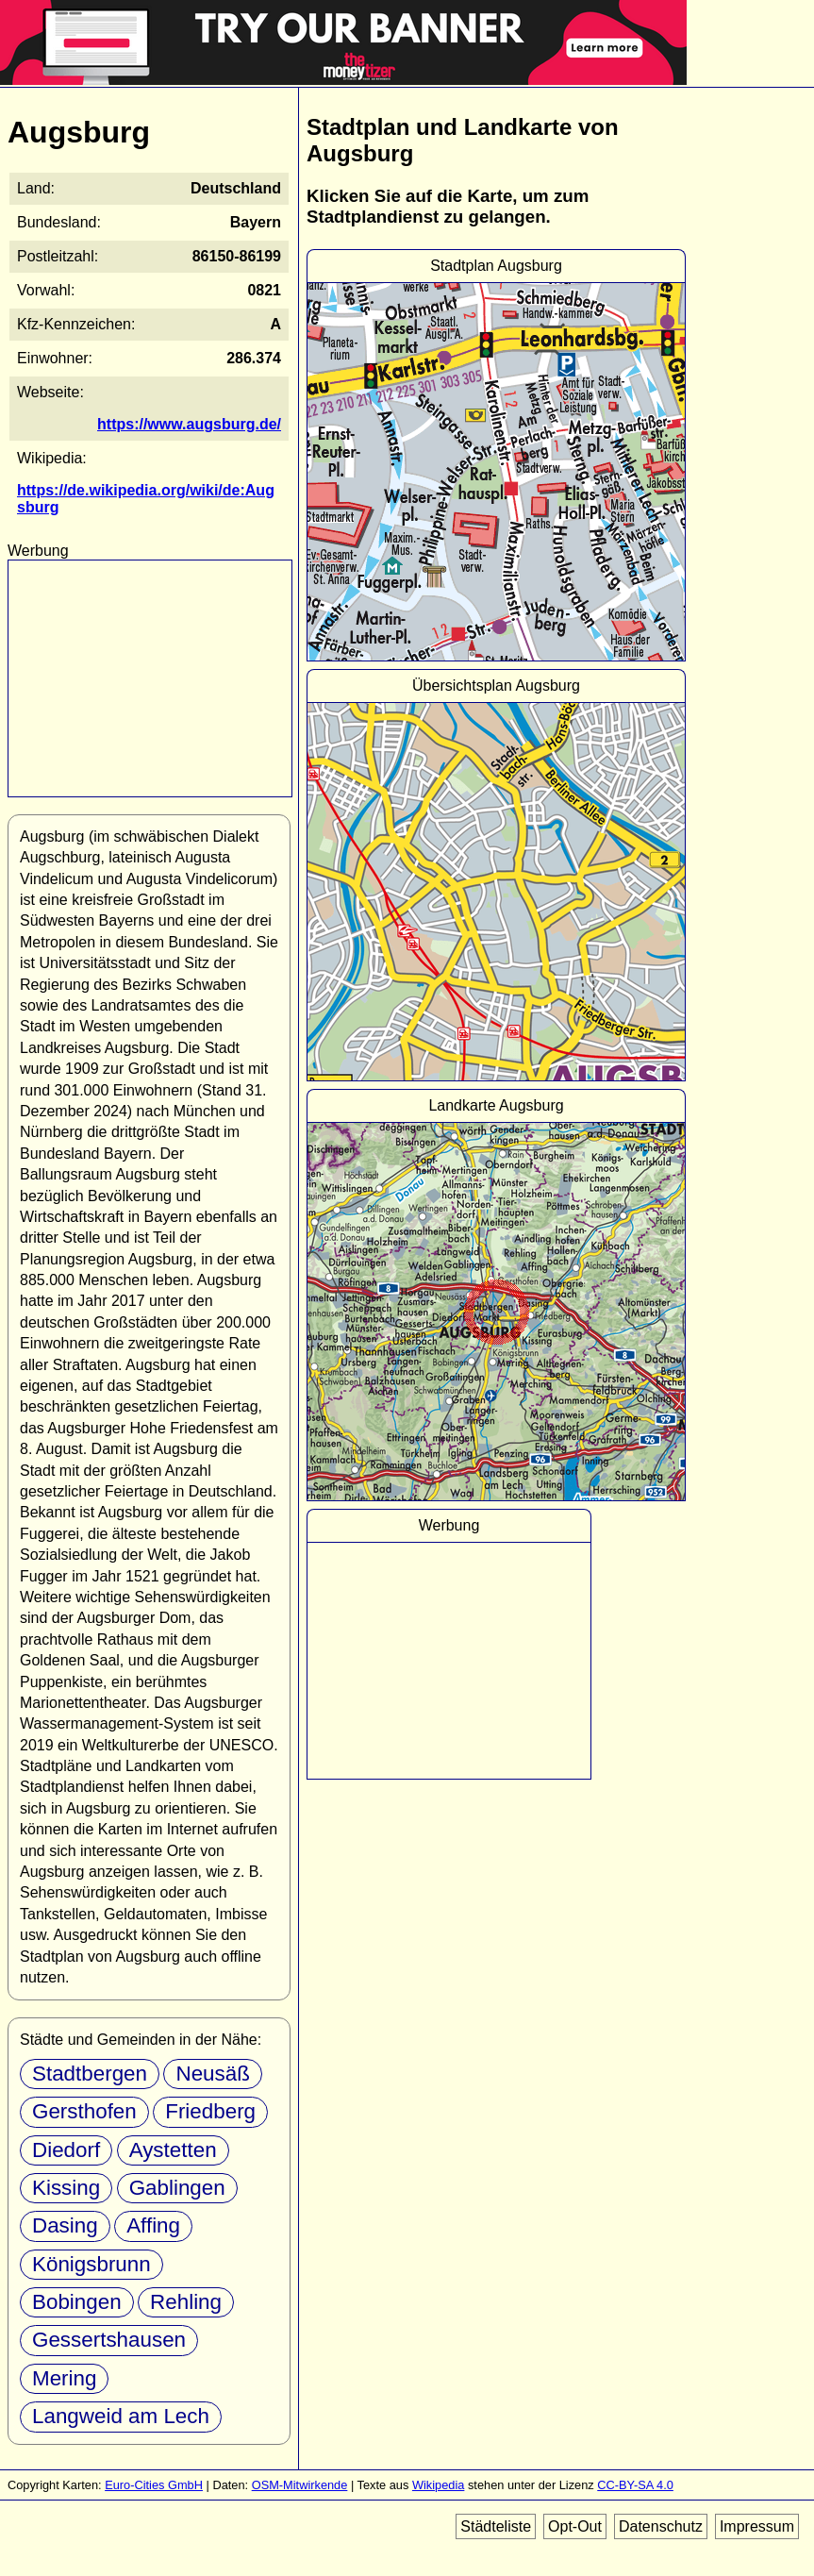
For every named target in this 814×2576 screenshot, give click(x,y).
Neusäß (212, 2073)
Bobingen (77, 2302)
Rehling (186, 2302)
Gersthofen (84, 2111)
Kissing (66, 2188)
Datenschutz (661, 2526)
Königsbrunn (91, 2264)
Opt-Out (575, 2526)
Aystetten (173, 2150)
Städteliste (495, 2526)
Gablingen (177, 2188)
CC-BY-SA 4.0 (635, 2485)
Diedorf (66, 2150)
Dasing (65, 2225)
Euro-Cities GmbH (154, 2485)
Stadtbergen (89, 2073)
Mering (64, 2378)
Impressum (757, 2526)
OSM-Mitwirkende (300, 2485)
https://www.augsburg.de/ (189, 424)
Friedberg (210, 2111)
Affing (153, 2225)
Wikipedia (438, 2485)
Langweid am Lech (120, 2416)
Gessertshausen (109, 2339)
